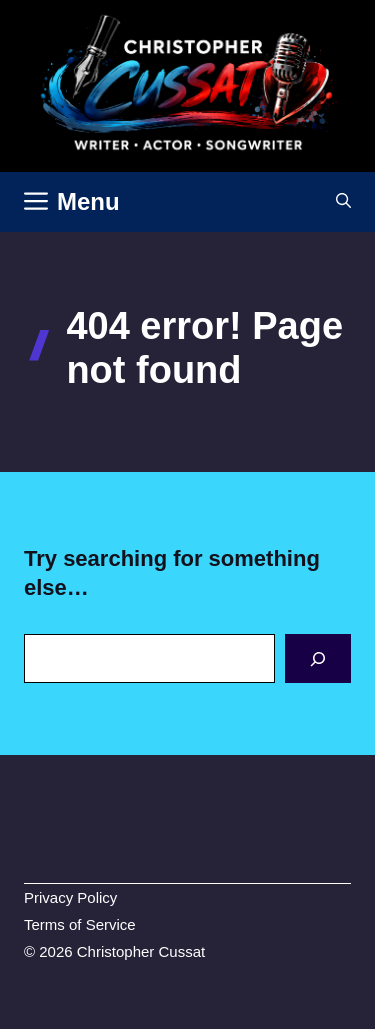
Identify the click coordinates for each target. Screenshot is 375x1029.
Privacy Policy (70, 897)
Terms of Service (80, 924)
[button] (343, 202)
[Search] (318, 658)
